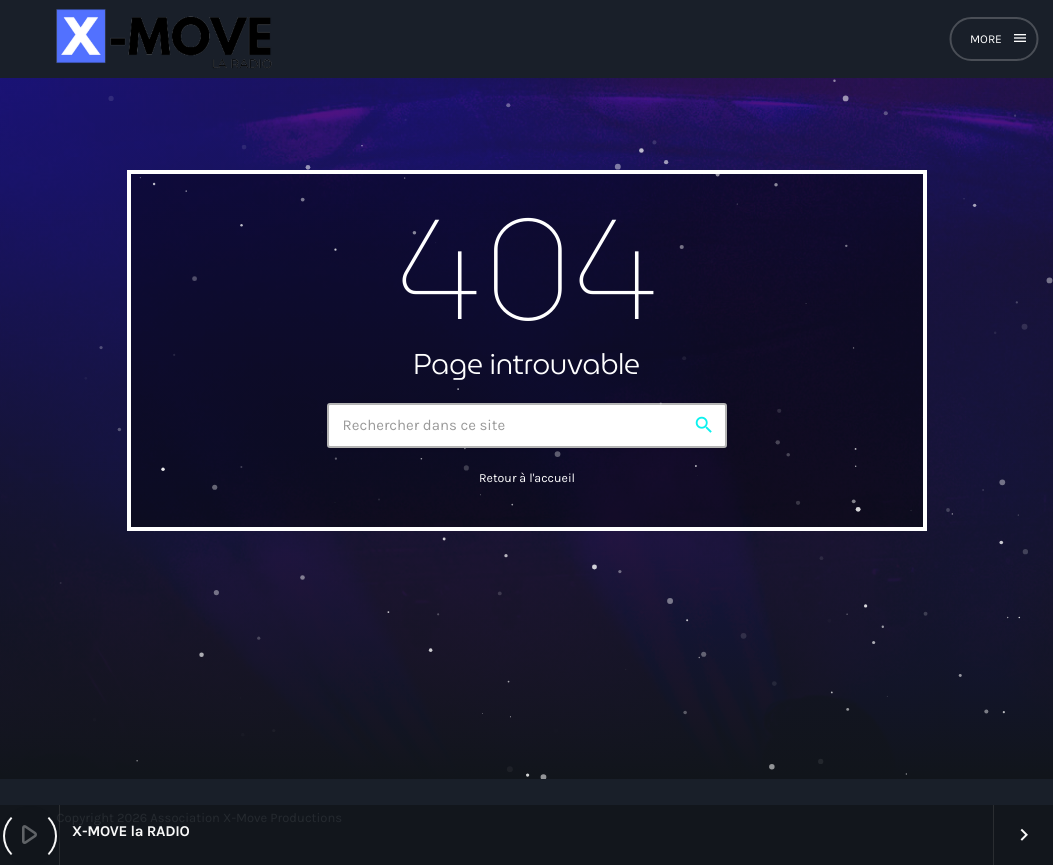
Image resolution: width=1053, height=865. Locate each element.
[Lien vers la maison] (161, 39)
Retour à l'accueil (527, 479)
